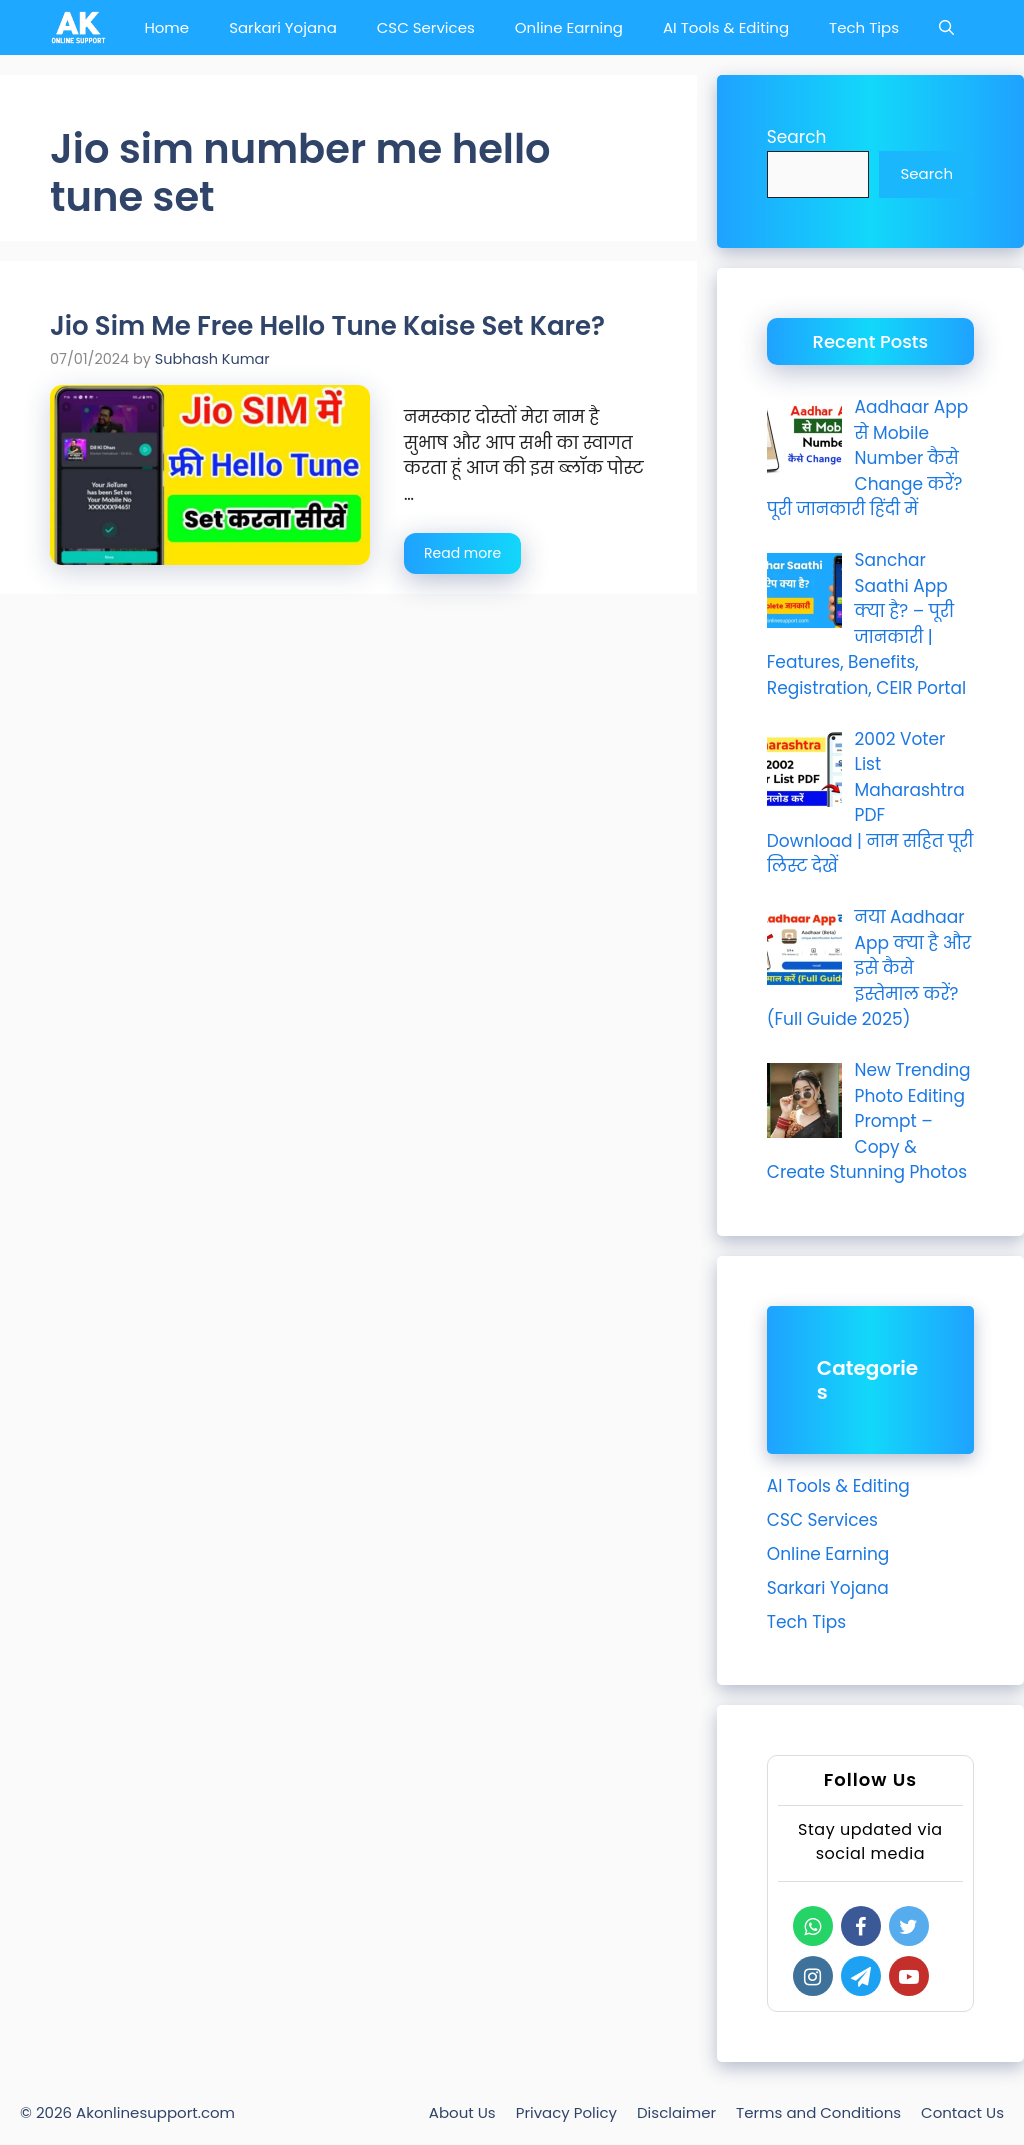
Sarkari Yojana (283, 27)
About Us (462, 2112)
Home (166, 27)
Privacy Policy (566, 2112)
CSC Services (426, 27)
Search (797, 137)
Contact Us (962, 2112)
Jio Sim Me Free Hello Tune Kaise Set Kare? (327, 326)
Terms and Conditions (818, 2112)
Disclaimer (676, 2112)
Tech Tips (864, 27)
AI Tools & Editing (726, 27)
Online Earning (569, 27)
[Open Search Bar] (946, 27)
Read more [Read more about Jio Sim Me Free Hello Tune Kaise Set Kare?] (462, 553)
